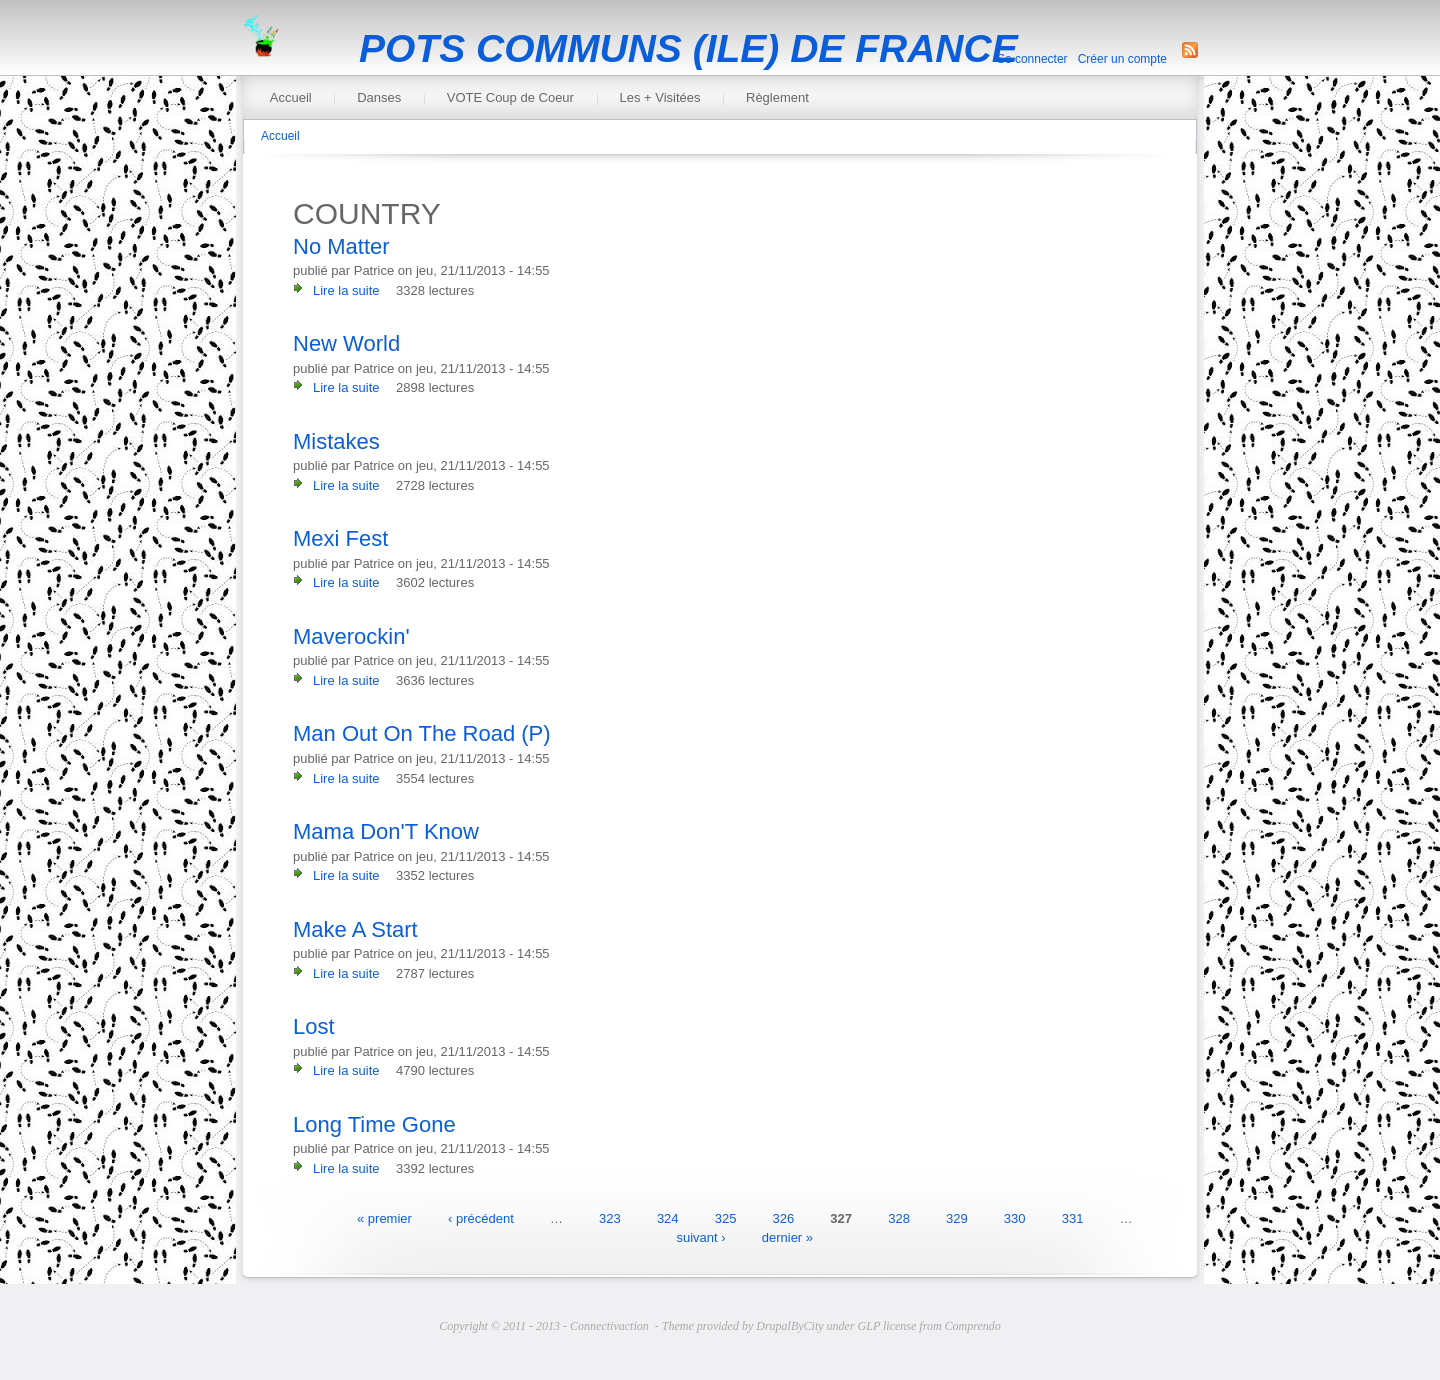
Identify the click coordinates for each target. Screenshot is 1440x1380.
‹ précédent (481, 1217)
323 (610, 1217)
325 (726, 1217)
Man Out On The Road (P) (422, 733)
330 (1015, 1217)
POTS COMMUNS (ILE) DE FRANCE (688, 48)
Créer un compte (1122, 59)
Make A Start (355, 929)
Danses (379, 97)
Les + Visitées (659, 97)
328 (899, 1217)
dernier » (787, 1237)
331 (1073, 1217)
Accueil (291, 97)
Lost (314, 1026)
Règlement (777, 97)
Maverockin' (351, 636)
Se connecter (1032, 59)
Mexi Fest (340, 538)
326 (784, 1217)
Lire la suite (346, 290)
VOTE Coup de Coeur (510, 97)
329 (957, 1217)
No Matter (341, 246)
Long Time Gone (374, 1124)
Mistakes (336, 441)
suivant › (700, 1237)
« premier (384, 1217)
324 (668, 1217)
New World (346, 343)
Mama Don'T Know (386, 831)
